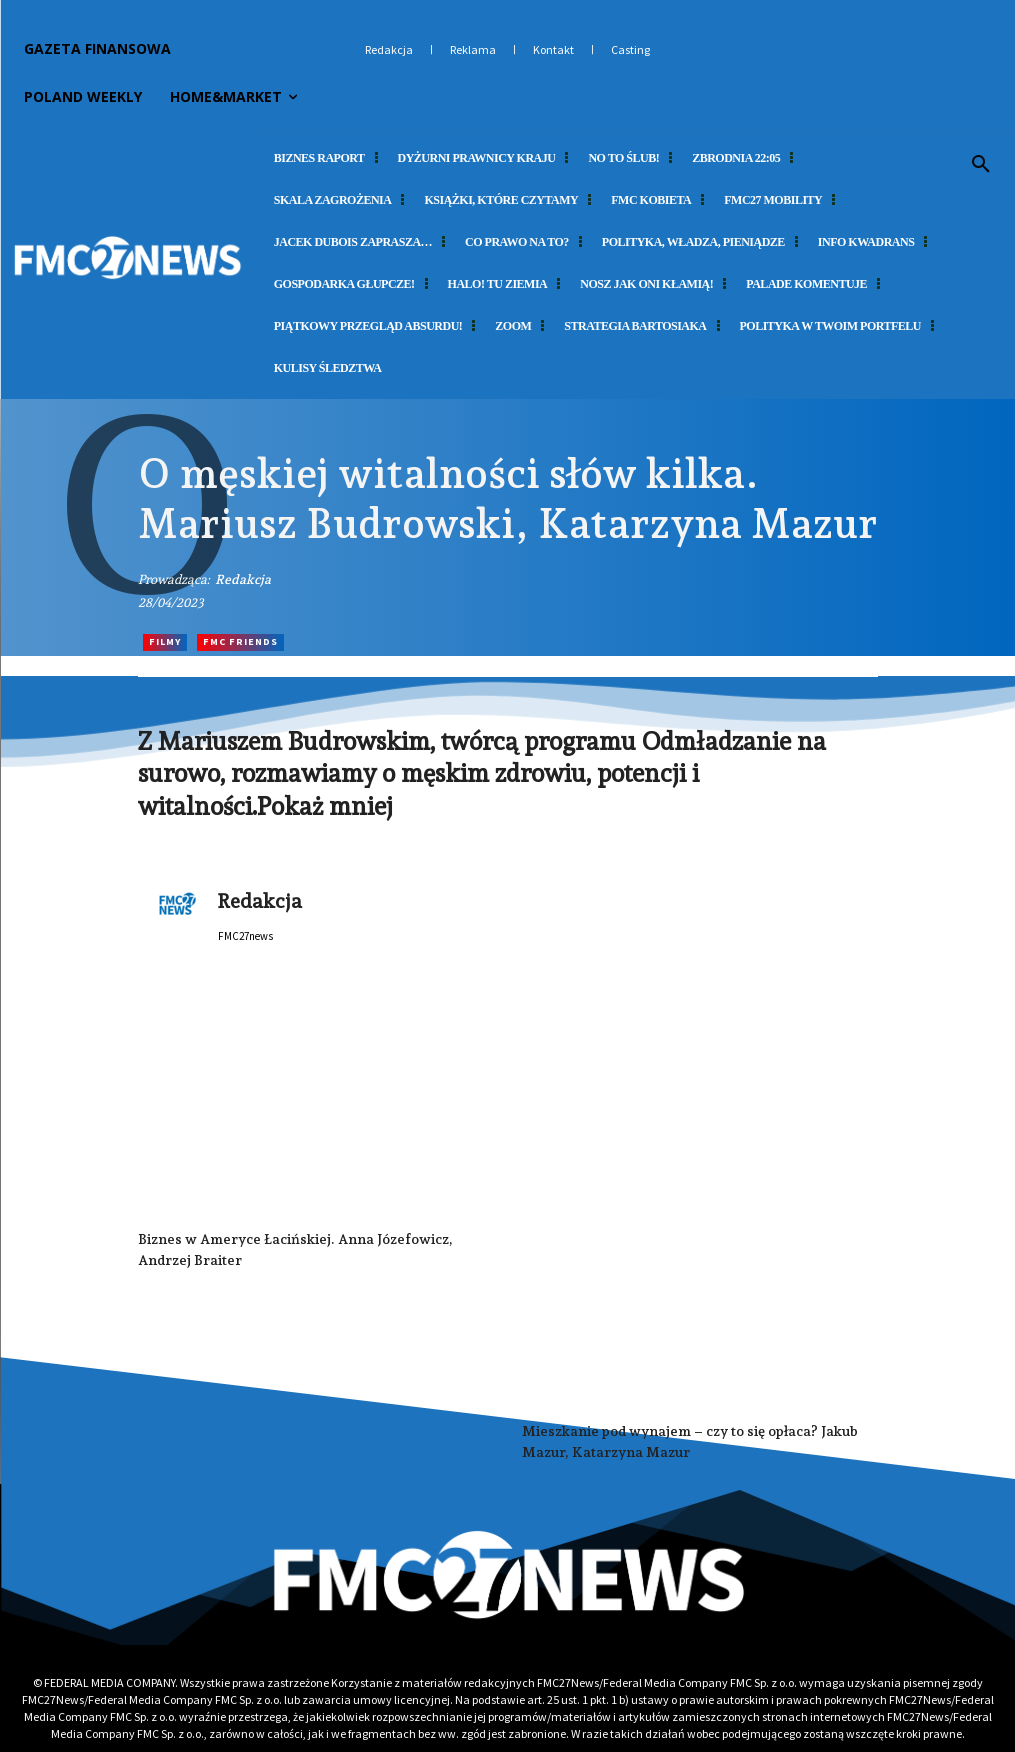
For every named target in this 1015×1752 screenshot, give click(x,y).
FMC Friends (240, 642)
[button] (981, 165)
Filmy (165, 642)
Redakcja (243, 579)
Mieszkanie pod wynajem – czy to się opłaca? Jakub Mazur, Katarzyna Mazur (690, 1441)
